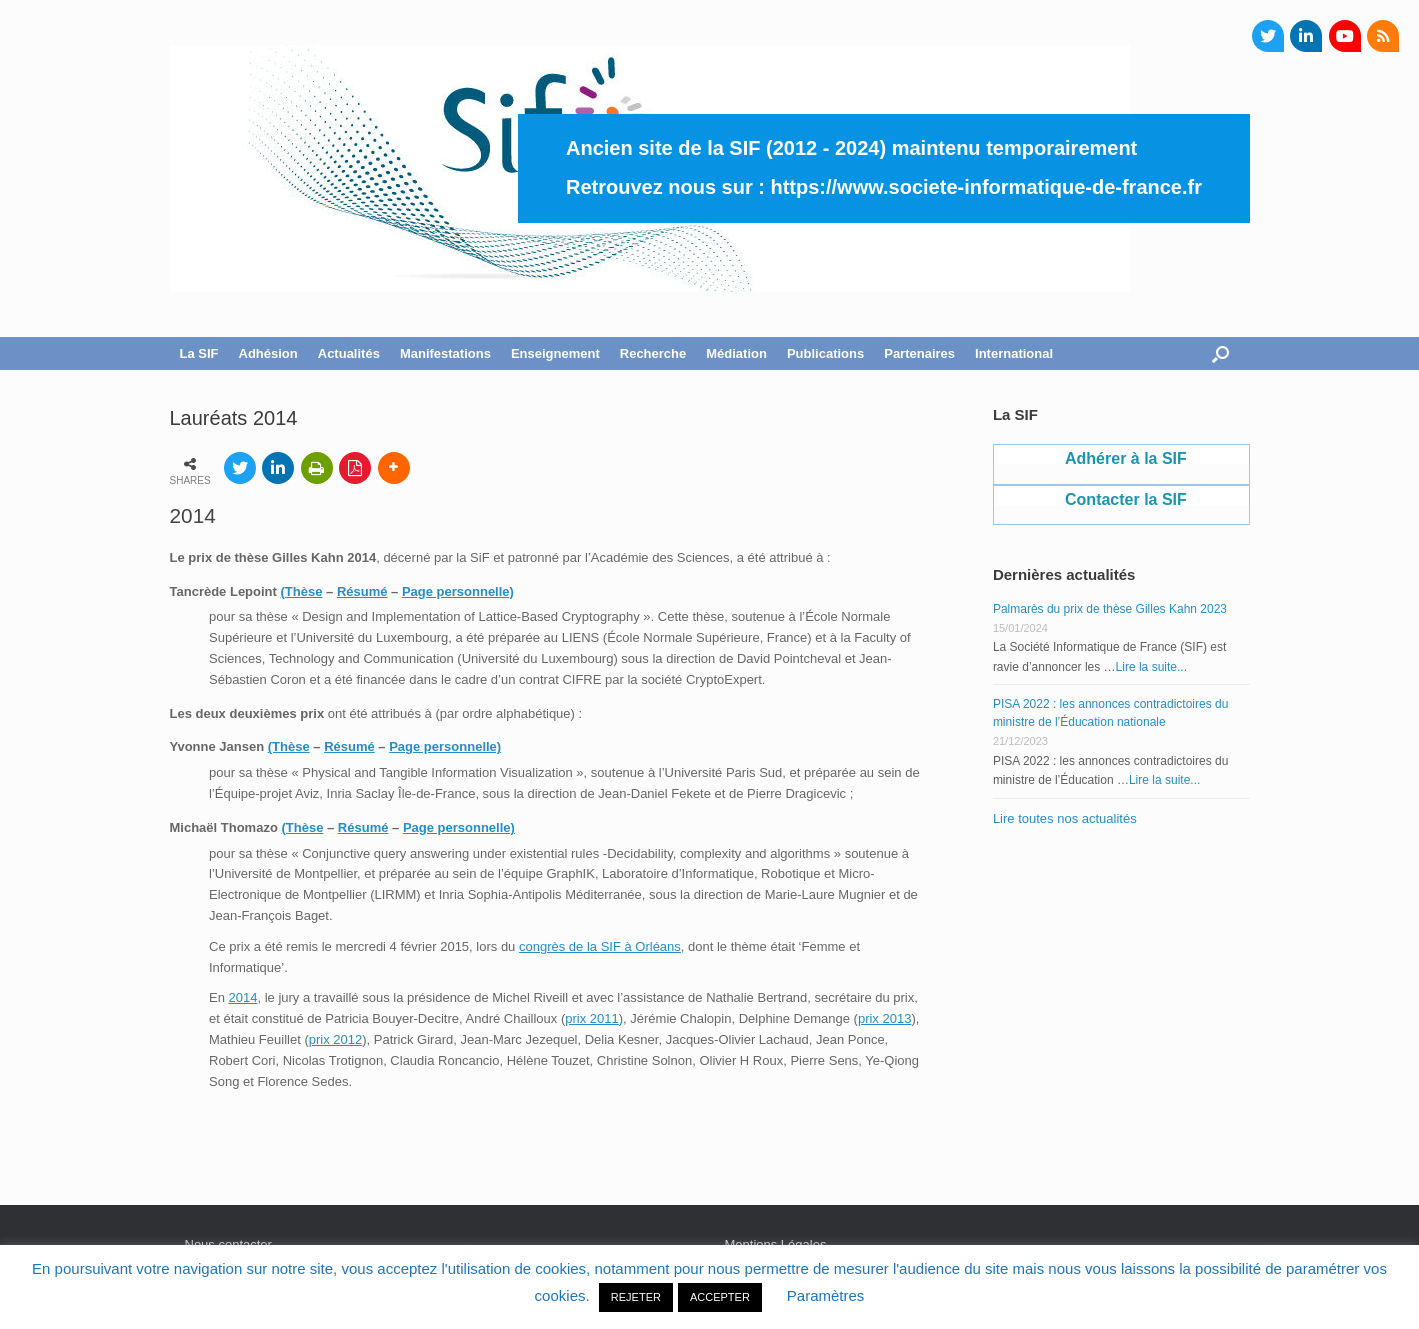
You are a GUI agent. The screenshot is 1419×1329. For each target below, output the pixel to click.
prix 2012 (335, 1039)
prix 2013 (884, 1018)
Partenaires (919, 353)
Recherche (653, 353)
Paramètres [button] (826, 1295)
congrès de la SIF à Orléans (600, 946)
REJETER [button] (636, 1297)
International (1014, 353)
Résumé (362, 591)
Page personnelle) (458, 591)
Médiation (736, 353)
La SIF (199, 353)
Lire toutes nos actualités (1065, 818)
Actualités (349, 353)
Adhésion (268, 353)
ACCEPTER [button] (720, 1297)
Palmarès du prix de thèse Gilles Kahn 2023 (1110, 609)
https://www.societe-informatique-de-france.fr (986, 187)
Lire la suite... (1151, 667)
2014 (243, 997)
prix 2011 (591, 1018)
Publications (825, 353)
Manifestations (445, 353)
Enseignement (555, 353)
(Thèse (302, 591)
